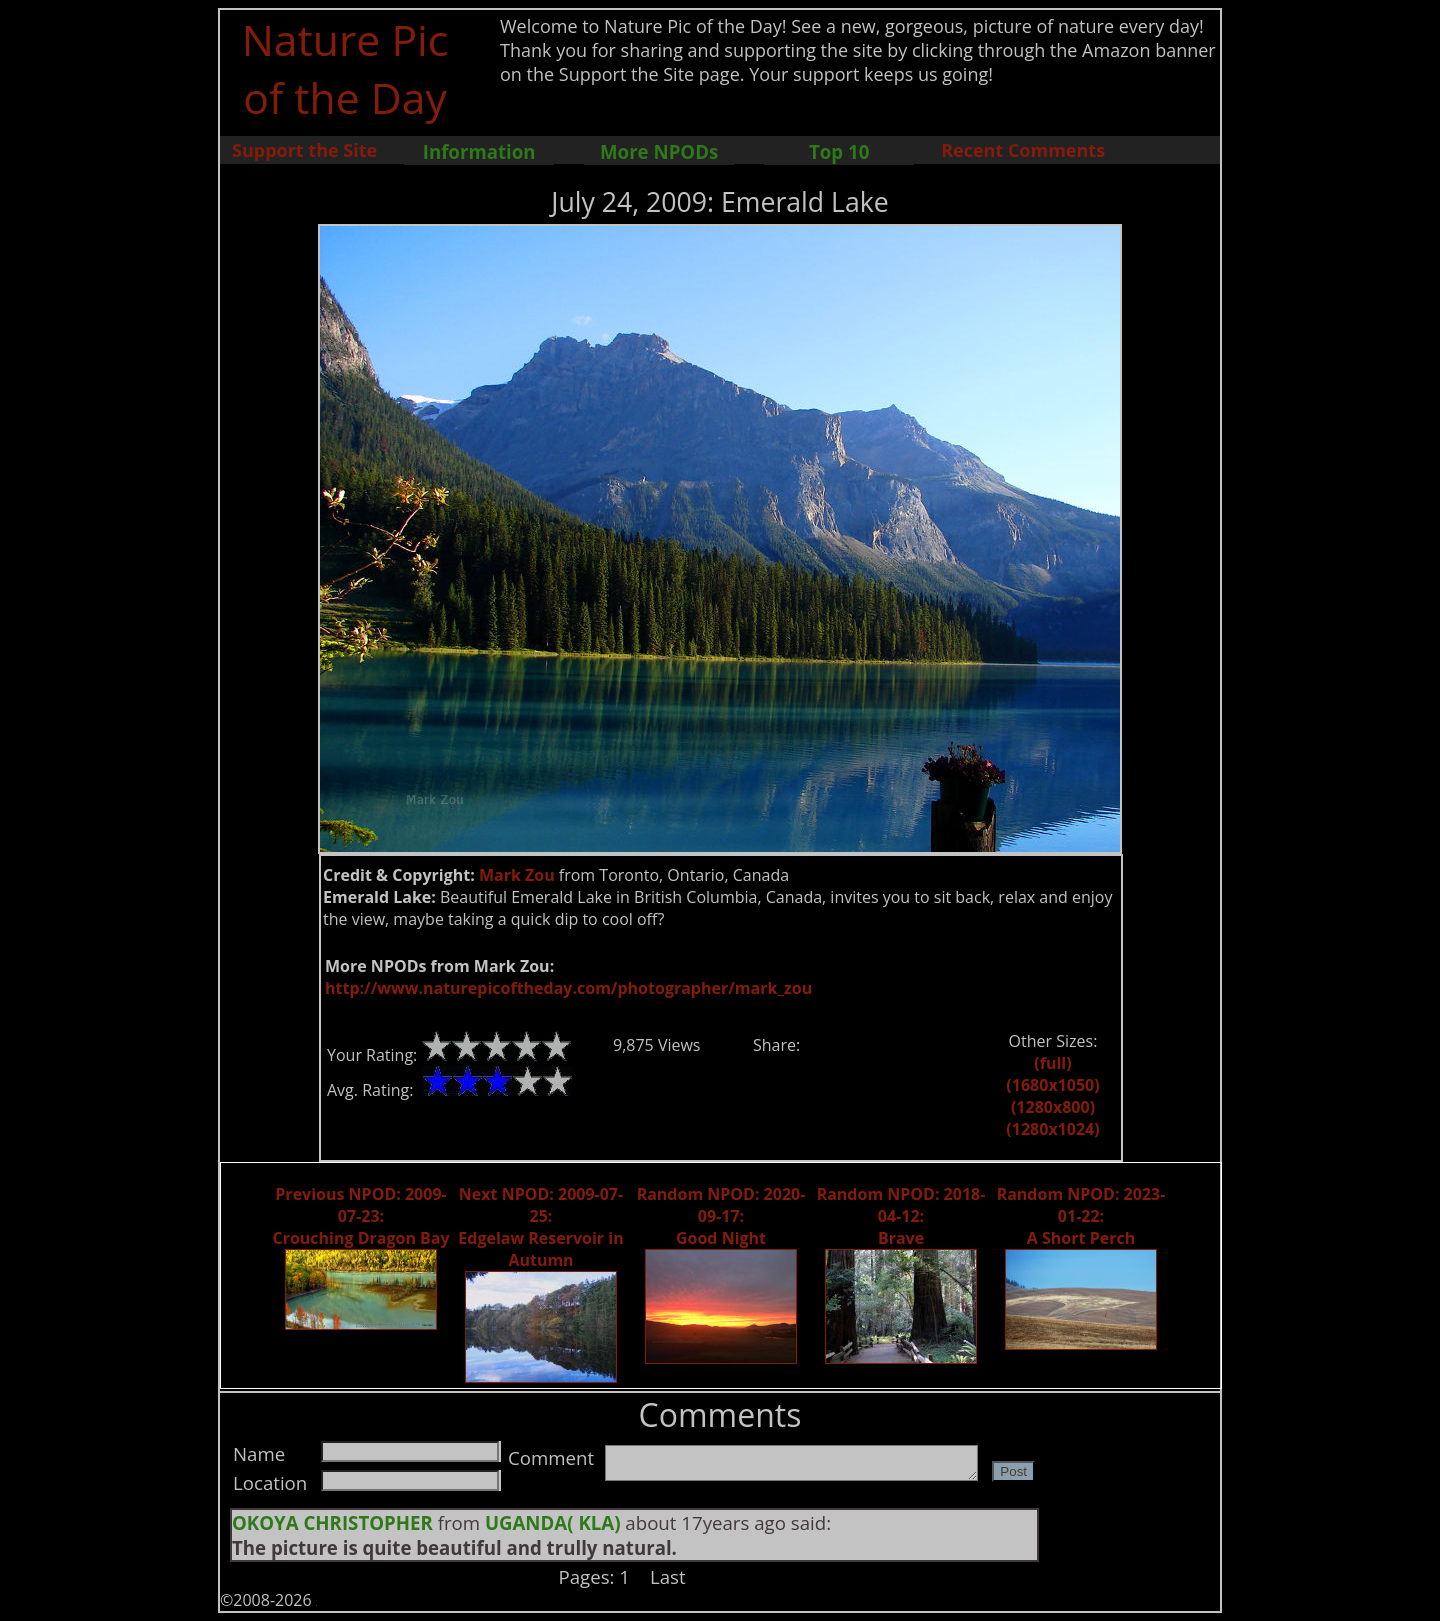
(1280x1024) (1052, 1129)
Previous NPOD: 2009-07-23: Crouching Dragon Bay (360, 1216)
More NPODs (659, 151)
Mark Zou (517, 875)
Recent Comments (1023, 150)
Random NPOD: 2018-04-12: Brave (901, 1216)
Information (479, 151)
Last (668, 1576)
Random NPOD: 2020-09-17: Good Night (721, 1216)
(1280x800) (1053, 1107)
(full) (1052, 1063)
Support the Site (304, 150)
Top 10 (839, 151)
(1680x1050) (1052, 1085)
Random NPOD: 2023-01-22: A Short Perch (1081, 1216)
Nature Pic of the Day (345, 68)
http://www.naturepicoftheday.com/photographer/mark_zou (568, 988)
